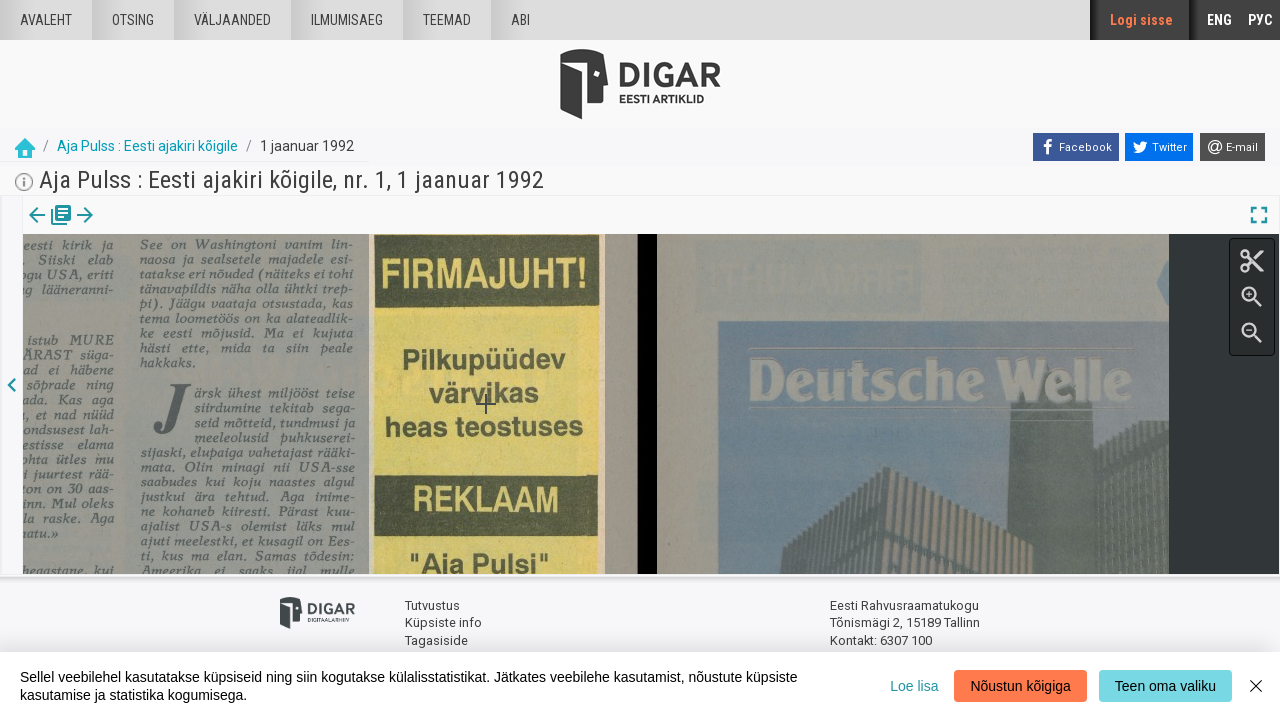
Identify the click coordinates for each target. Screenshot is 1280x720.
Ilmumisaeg (347, 20)
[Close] (1256, 686)
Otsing (133, 20)
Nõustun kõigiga (1020, 686)
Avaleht (46, 20)
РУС (1260, 20)
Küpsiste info (443, 622)
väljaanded (232, 20)
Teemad (447, 20)
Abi (520, 20)
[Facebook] (1076, 147)
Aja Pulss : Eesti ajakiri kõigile (147, 146)
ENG (1219, 20)
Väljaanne (50, 229)
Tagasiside (436, 640)
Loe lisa (914, 686)
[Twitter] (1159, 147)
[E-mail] (1232, 147)
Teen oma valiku (1165, 686)
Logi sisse (1141, 20)
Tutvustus (432, 605)
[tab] (50, 229)
